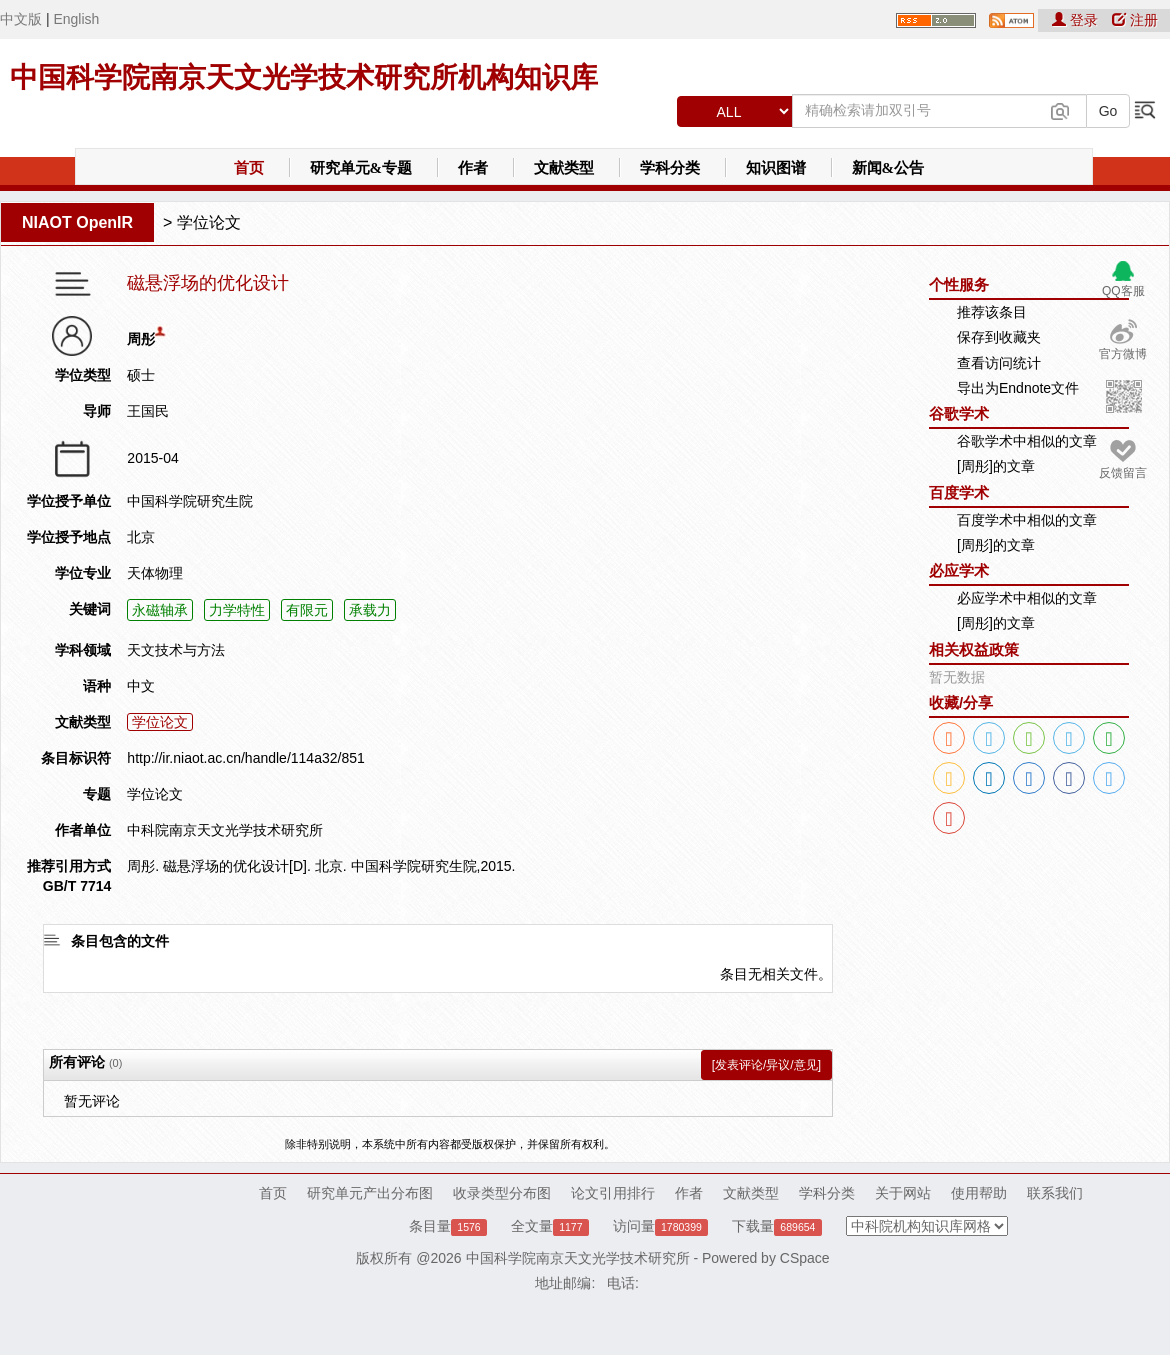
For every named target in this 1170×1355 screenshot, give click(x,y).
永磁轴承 (160, 610)
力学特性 (237, 610)
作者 (473, 168)
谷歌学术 (959, 413)
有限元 (307, 610)
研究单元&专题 (361, 168)
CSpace (805, 1258)
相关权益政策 (974, 649)
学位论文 (209, 222)
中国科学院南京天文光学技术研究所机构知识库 (304, 77)
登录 (1077, 20)
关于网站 (903, 1193)
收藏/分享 (961, 702)
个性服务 (959, 284)
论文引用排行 (613, 1193)
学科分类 (670, 168)
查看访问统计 (999, 363)
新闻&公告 (888, 168)
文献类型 (564, 168)
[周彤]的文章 (996, 466)
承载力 (370, 610)
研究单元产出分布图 (370, 1193)
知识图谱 (776, 168)
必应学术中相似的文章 (1027, 598)
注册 (1135, 20)
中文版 (21, 19)
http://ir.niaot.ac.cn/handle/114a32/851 (245, 758)
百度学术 (959, 492)
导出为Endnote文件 (1018, 388)
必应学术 (959, 570)
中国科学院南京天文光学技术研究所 (578, 1258)
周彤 (141, 339)
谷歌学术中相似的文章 (1027, 441)
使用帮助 (979, 1193)
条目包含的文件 (120, 941)
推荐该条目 (992, 312)
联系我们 (1055, 1193)
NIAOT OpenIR (77, 222)
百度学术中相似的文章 (1027, 520)
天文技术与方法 (176, 650)
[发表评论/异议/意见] (766, 1065)
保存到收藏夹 (999, 337)
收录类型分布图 (502, 1193)
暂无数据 (957, 677)
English (76, 19)
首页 (249, 168)
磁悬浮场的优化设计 (208, 283)
